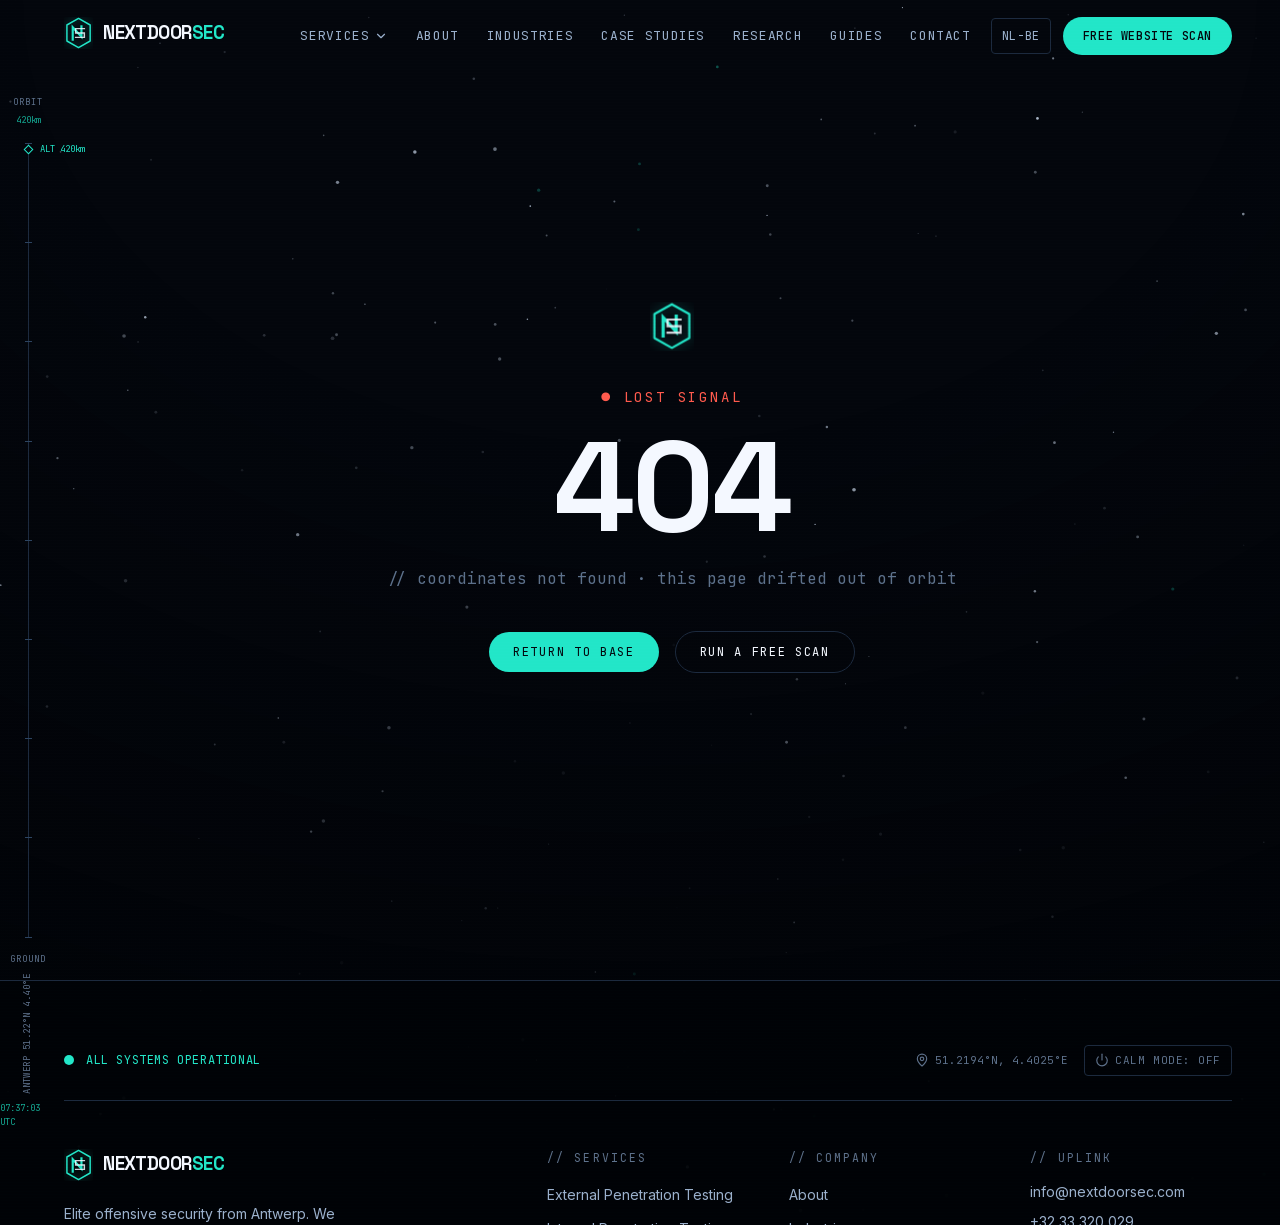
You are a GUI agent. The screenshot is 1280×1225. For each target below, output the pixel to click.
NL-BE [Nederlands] (1021, 36)
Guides (856, 35)
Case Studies (653, 35)
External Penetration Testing (640, 1194)
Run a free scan (765, 652)
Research (767, 35)
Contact (940, 35)
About (437, 35)
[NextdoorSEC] (144, 36)
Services (343, 35)
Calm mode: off (1158, 1060)
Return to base (574, 652)
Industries (530, 35)
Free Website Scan (1147, 36)
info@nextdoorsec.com (1107, 1191)
